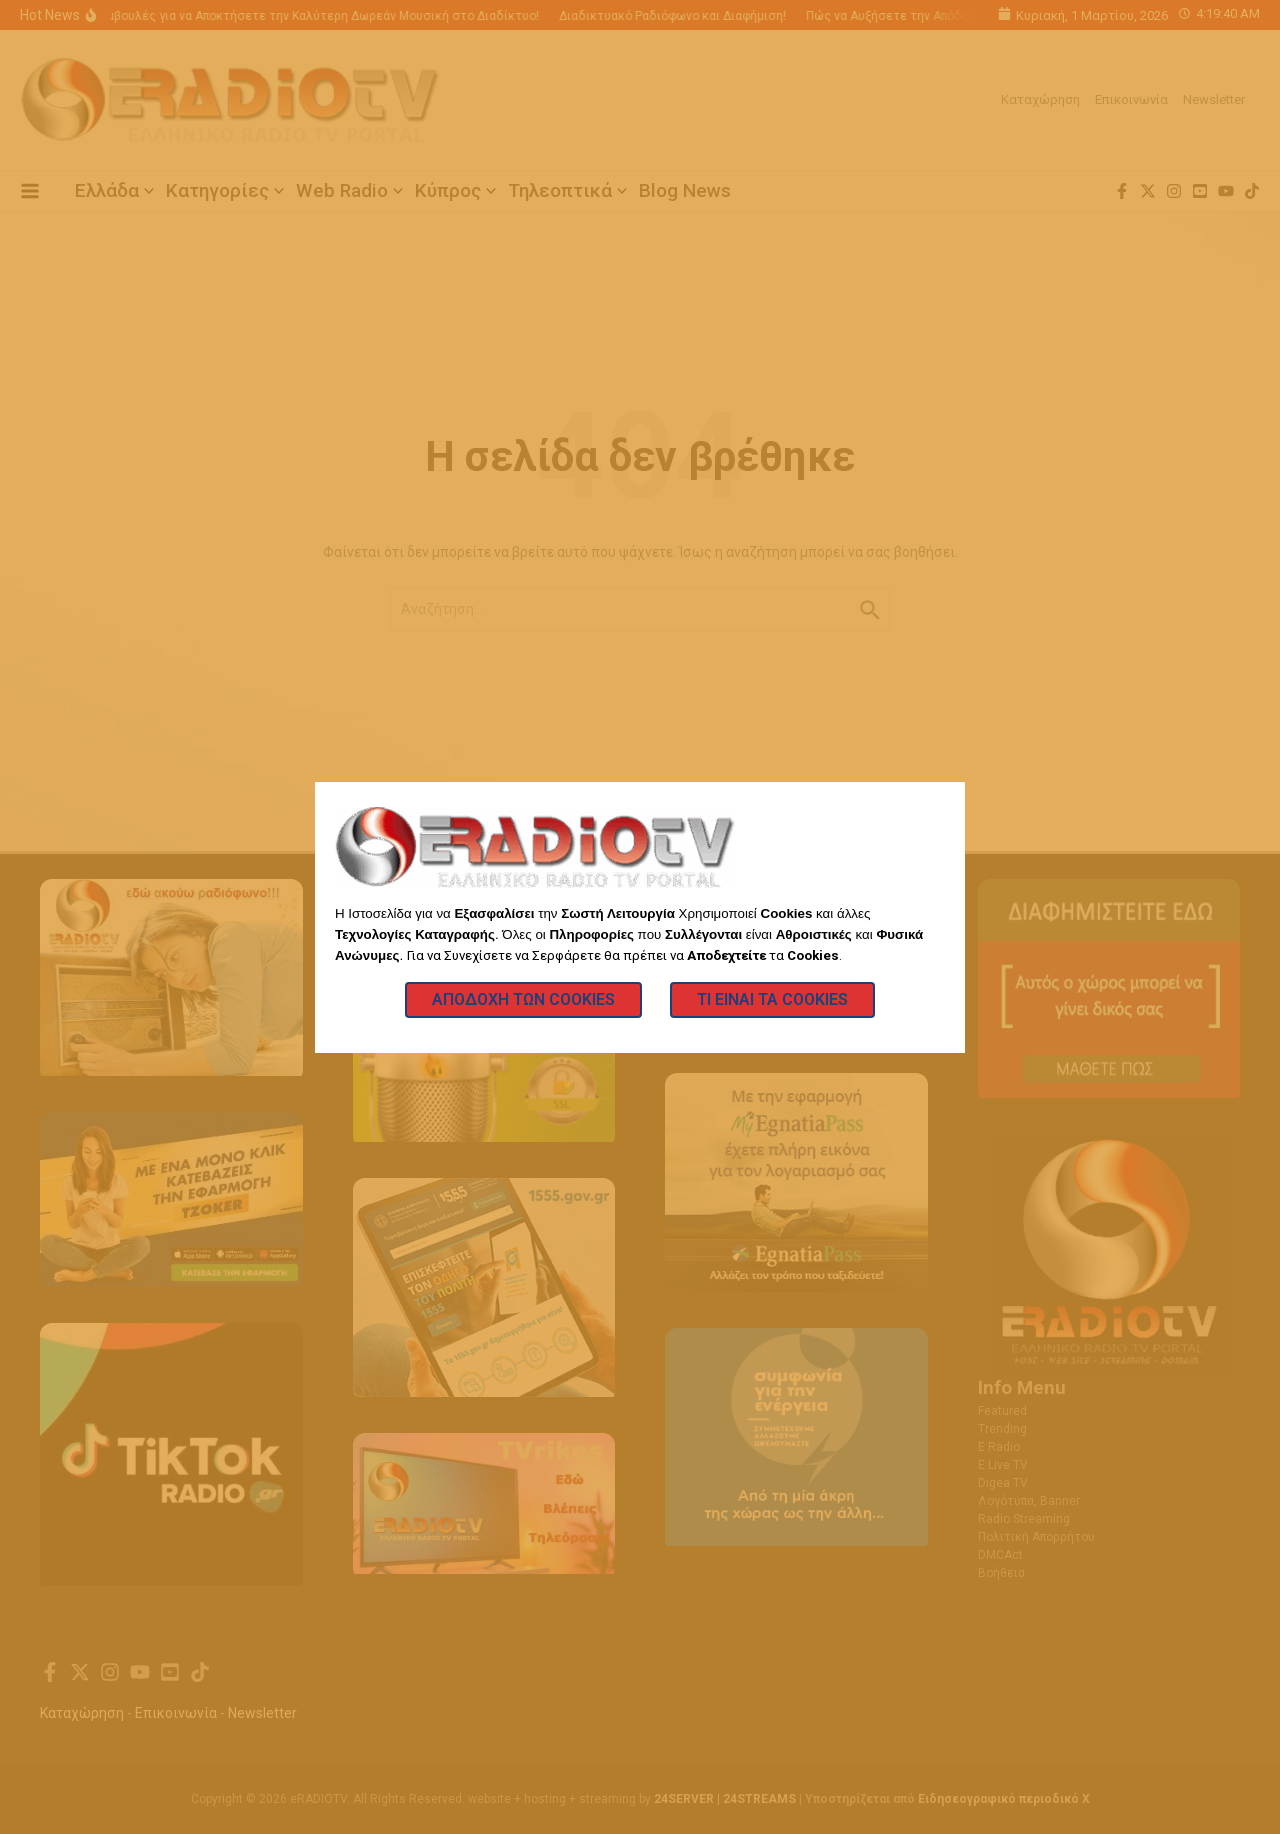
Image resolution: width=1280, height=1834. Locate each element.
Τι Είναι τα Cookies (772, 999)
